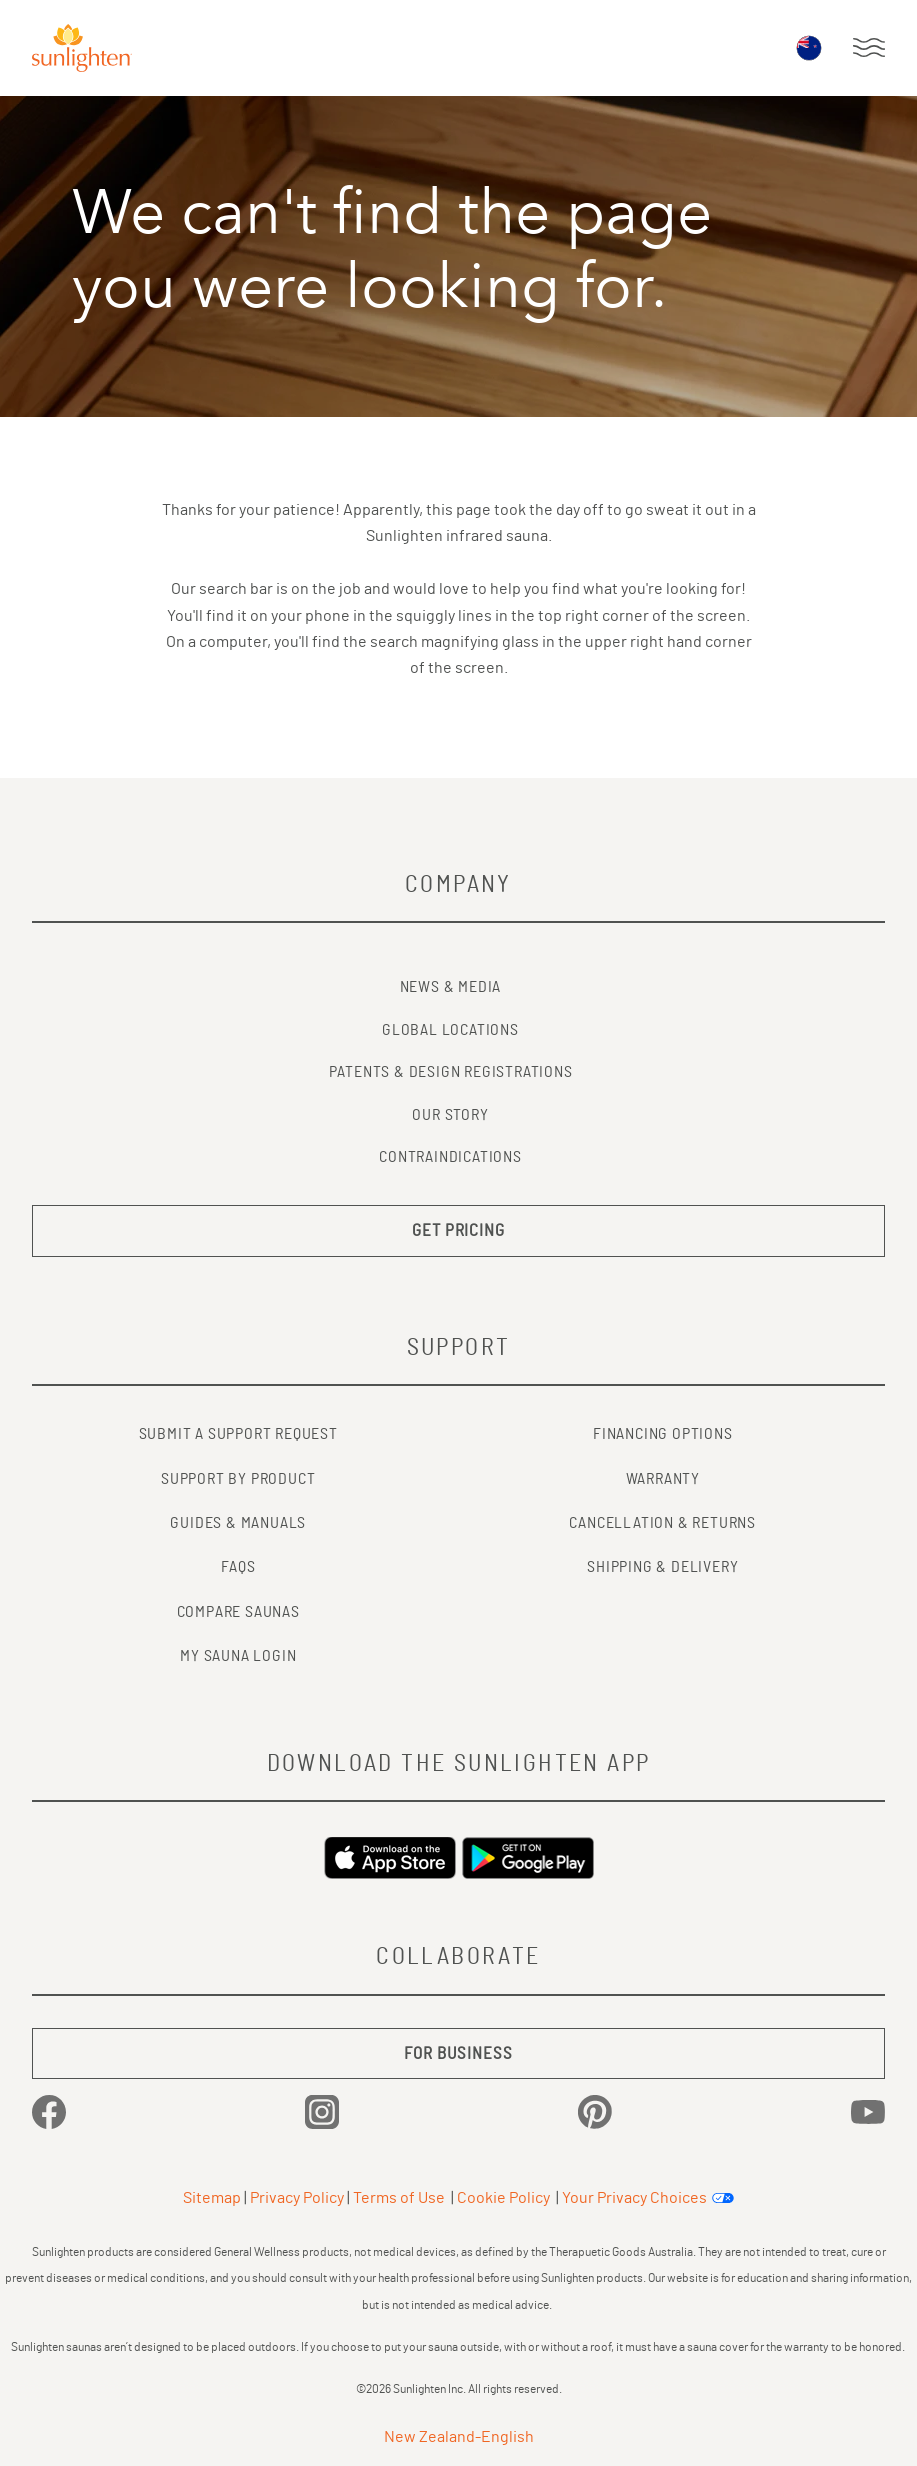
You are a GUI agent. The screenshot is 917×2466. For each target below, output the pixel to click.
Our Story (450, 1115)
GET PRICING (458, 1230)
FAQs (238, 1567)
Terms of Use (399, 2198)
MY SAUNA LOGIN (238, 1656)
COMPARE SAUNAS (238, 1612)
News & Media (451, 987)
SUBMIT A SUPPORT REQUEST (238, 1434)
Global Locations (450, 1030)
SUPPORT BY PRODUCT (238, 1479)
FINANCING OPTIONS (663, 1434)
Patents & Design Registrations (451, 1072)
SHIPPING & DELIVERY (662, 1567)
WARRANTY (663, 1479)
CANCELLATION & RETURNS (662, 1523)
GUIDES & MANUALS (238, 1523)
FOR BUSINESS (458, 2053)
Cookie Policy (503, 2198)
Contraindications (450, 1157)
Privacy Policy (297, 2198)
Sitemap (212, 2198)
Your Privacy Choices (634, 2198)
